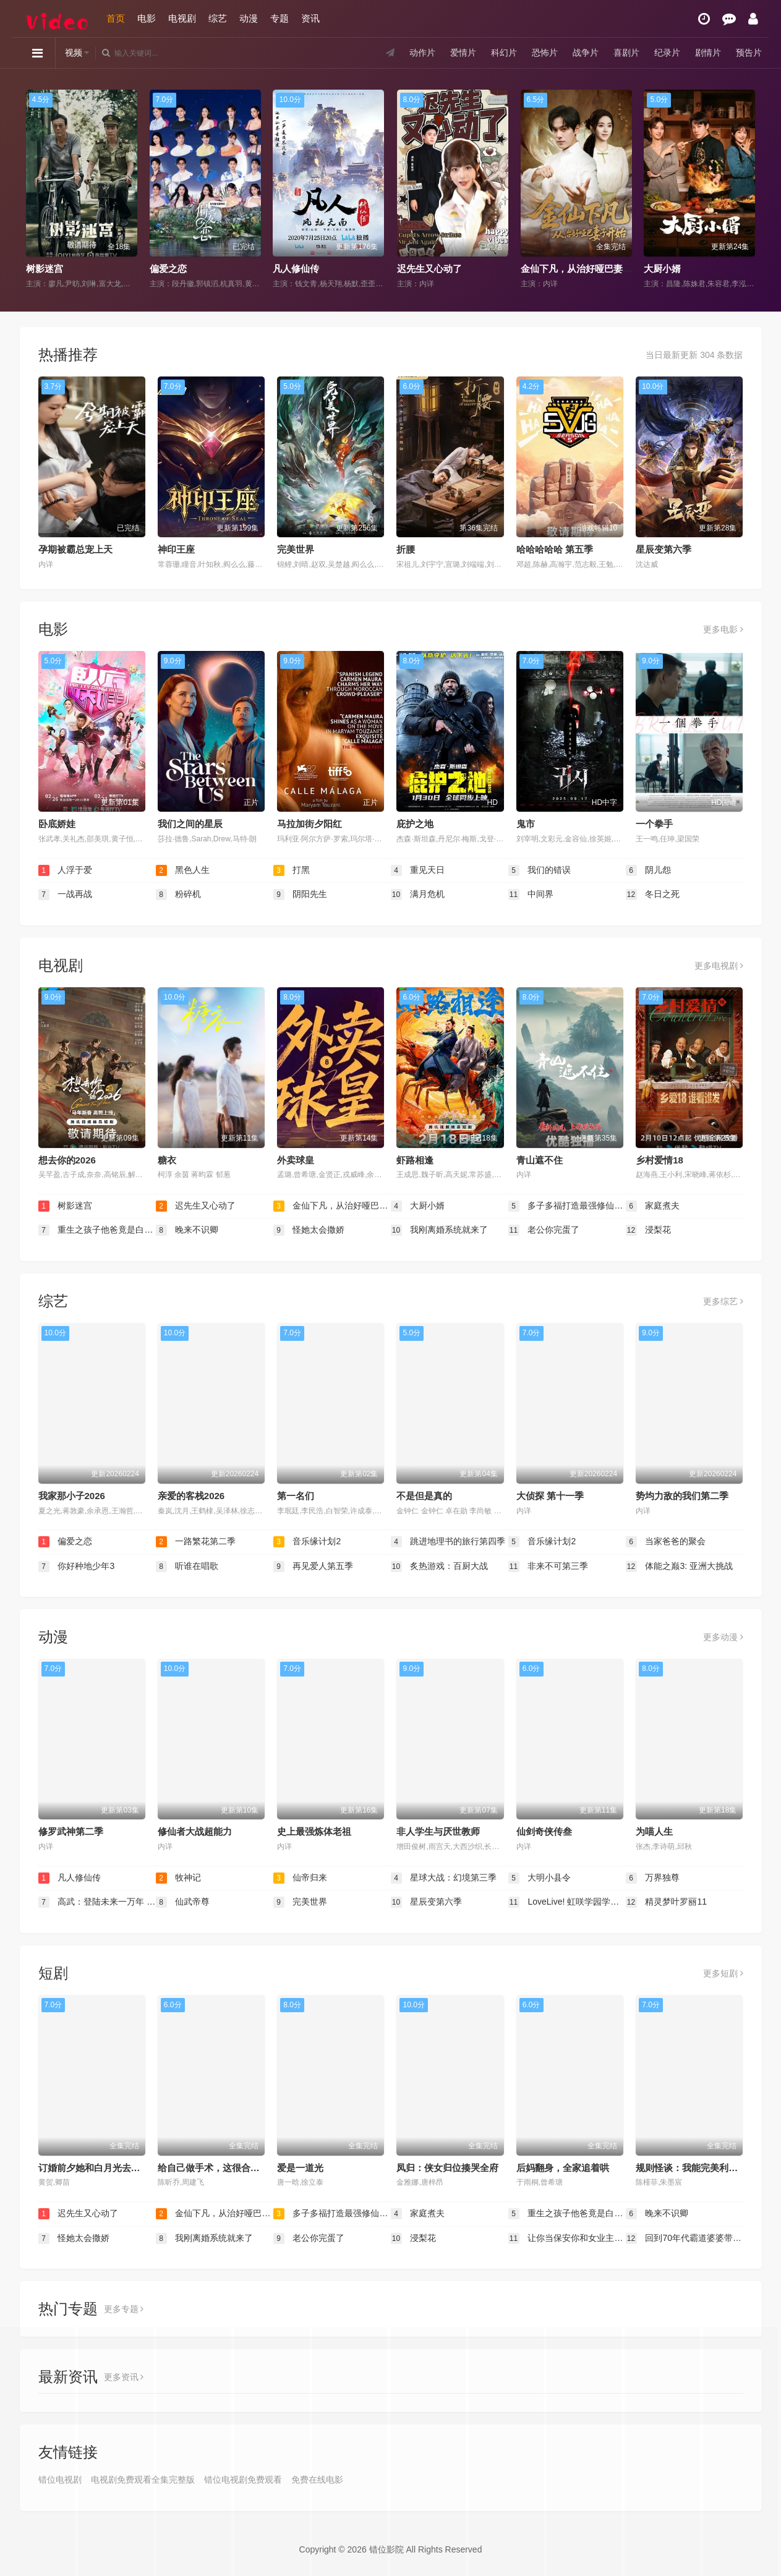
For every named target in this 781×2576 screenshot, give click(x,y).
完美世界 (295, 549)
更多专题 (124, 2309)
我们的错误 (539, 870)
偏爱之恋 (168, 268)
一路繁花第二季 (196, 1541)
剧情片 (708, 52)
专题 (279, 18)
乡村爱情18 (659, 1160)
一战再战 (65, 894)
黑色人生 (183, 870)
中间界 (531, 894)
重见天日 (418, 870)
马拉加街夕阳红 (309, 823)
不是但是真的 (424, 1495)
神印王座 (176, 549)
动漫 (248, 18)
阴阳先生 (300, 894)
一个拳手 (654, 823)
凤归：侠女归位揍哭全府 (447, 2167)
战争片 (586, 52)
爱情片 (463, 52)
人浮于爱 (65, 870)
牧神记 (179, 1878)
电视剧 (182, 18)
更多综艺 (723, 1301)
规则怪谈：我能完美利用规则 (696, 2167)
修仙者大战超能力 (195, 1831)
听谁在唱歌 (187, 1566)
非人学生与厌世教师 (438, 1831)
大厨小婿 (662, 268)
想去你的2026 (67, 1160)
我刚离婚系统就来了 (440, 1230)
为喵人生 (654, 1831)
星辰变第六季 (663, 549)
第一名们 (295, 1495)
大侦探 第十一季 (550, 1495)
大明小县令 (539, 1878)
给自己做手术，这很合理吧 (213, 2167)
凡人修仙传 (296, 268)
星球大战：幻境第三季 (444, 1878)
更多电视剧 (718, 966)
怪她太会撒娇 (309, 1230)
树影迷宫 (44, 268)
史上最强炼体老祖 (314, 1831)
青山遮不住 (539, 1160)
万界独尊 (653, 1878)
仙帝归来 (300, 1878)
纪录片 (667, 52)
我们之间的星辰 (190, 823)
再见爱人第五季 (313, 1566)
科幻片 (504, 52)
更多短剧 (723, 1973)
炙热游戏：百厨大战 (440, 1566)
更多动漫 (723, 1637)
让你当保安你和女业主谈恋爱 (567, 2238)
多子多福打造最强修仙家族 (567, 1206)
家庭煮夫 (653, 1206)
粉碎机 (179, 894)
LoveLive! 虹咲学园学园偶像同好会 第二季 (567, 1902)
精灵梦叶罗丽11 (666, 1902)
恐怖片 (545, 52)
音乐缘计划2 (307, 1541)
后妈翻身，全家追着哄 (562, 2167)
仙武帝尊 (183, 1902)
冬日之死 (653, 894)
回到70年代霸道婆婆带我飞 (684, 2238)
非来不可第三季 (548, 1566)
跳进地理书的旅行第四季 (448, 1541)
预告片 (749, 52)
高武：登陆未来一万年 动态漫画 (97, 1902)
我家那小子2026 (71, 1495)
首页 (115, 18)
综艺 (217, 18)
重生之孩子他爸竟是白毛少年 (97, 1230)
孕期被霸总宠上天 (75, 549)
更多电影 (723, 629)
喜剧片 (626, 52)
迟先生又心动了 (429, 268)
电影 (146, 18)
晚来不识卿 (187, 1230)
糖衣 (167, 1160)
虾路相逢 (414, 1160)
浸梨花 (649, 1230)
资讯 (310, 18)
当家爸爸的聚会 (666, 1541)
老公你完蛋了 (544, 1230)
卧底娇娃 (56, 823)
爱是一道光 (300, 2167)
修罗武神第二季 (70, 1831)
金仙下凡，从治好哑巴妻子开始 (586, 268)
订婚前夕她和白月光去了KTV (98, 2167)
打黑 (291, 870)
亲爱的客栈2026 (191, 1495)
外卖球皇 (295, 1160)
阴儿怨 (649, 870)
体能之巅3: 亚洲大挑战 (679, 1566)
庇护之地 (414, 823)
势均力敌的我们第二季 (682, 1495)
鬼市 (525, 823)
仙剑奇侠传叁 (544, 1831)
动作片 (422, 52)
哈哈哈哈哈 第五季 (554, 549)
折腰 (405, 549)
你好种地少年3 (76, 1566)
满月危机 (418, 894)
